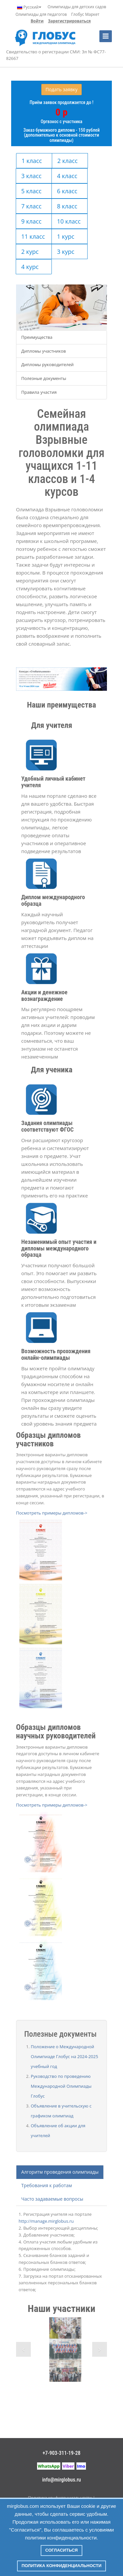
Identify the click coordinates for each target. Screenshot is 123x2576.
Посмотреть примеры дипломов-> (51, 1513)
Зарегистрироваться (69, 21)
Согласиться (61, 2550)
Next (99, 2349)
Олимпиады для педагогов (41, 14)
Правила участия (39, 392)
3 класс (31, 176)
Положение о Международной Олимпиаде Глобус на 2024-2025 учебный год (64, 2056)
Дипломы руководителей (47, 364)
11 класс (33, 236)
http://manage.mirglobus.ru (46, 2221)
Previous (23, 2349)
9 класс (31, 221)
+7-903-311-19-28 (62, 2453)
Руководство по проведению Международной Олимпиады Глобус (61, 2086)
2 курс (30, 251)
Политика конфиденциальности (62, 2565)
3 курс (65, 251)
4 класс (67, 176)
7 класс (31, 206)
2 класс (67, 161)
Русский (29, 7)
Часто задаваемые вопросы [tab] (52, 2199)
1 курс (65, 236)
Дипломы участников (43, 351)
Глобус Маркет (85, 14)
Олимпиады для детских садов (77, 7)
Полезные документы (43, 378)
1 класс (32, 161)
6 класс (67, 191)
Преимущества (36, 337)
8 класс (67, 206)
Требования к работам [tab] (46, 2185)
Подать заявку (62, 89)
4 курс (30, 267)
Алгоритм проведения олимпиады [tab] (60, 2172)
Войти (37, 21)
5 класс (31, 191)
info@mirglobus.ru (61, 2480)
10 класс (69, 221)
